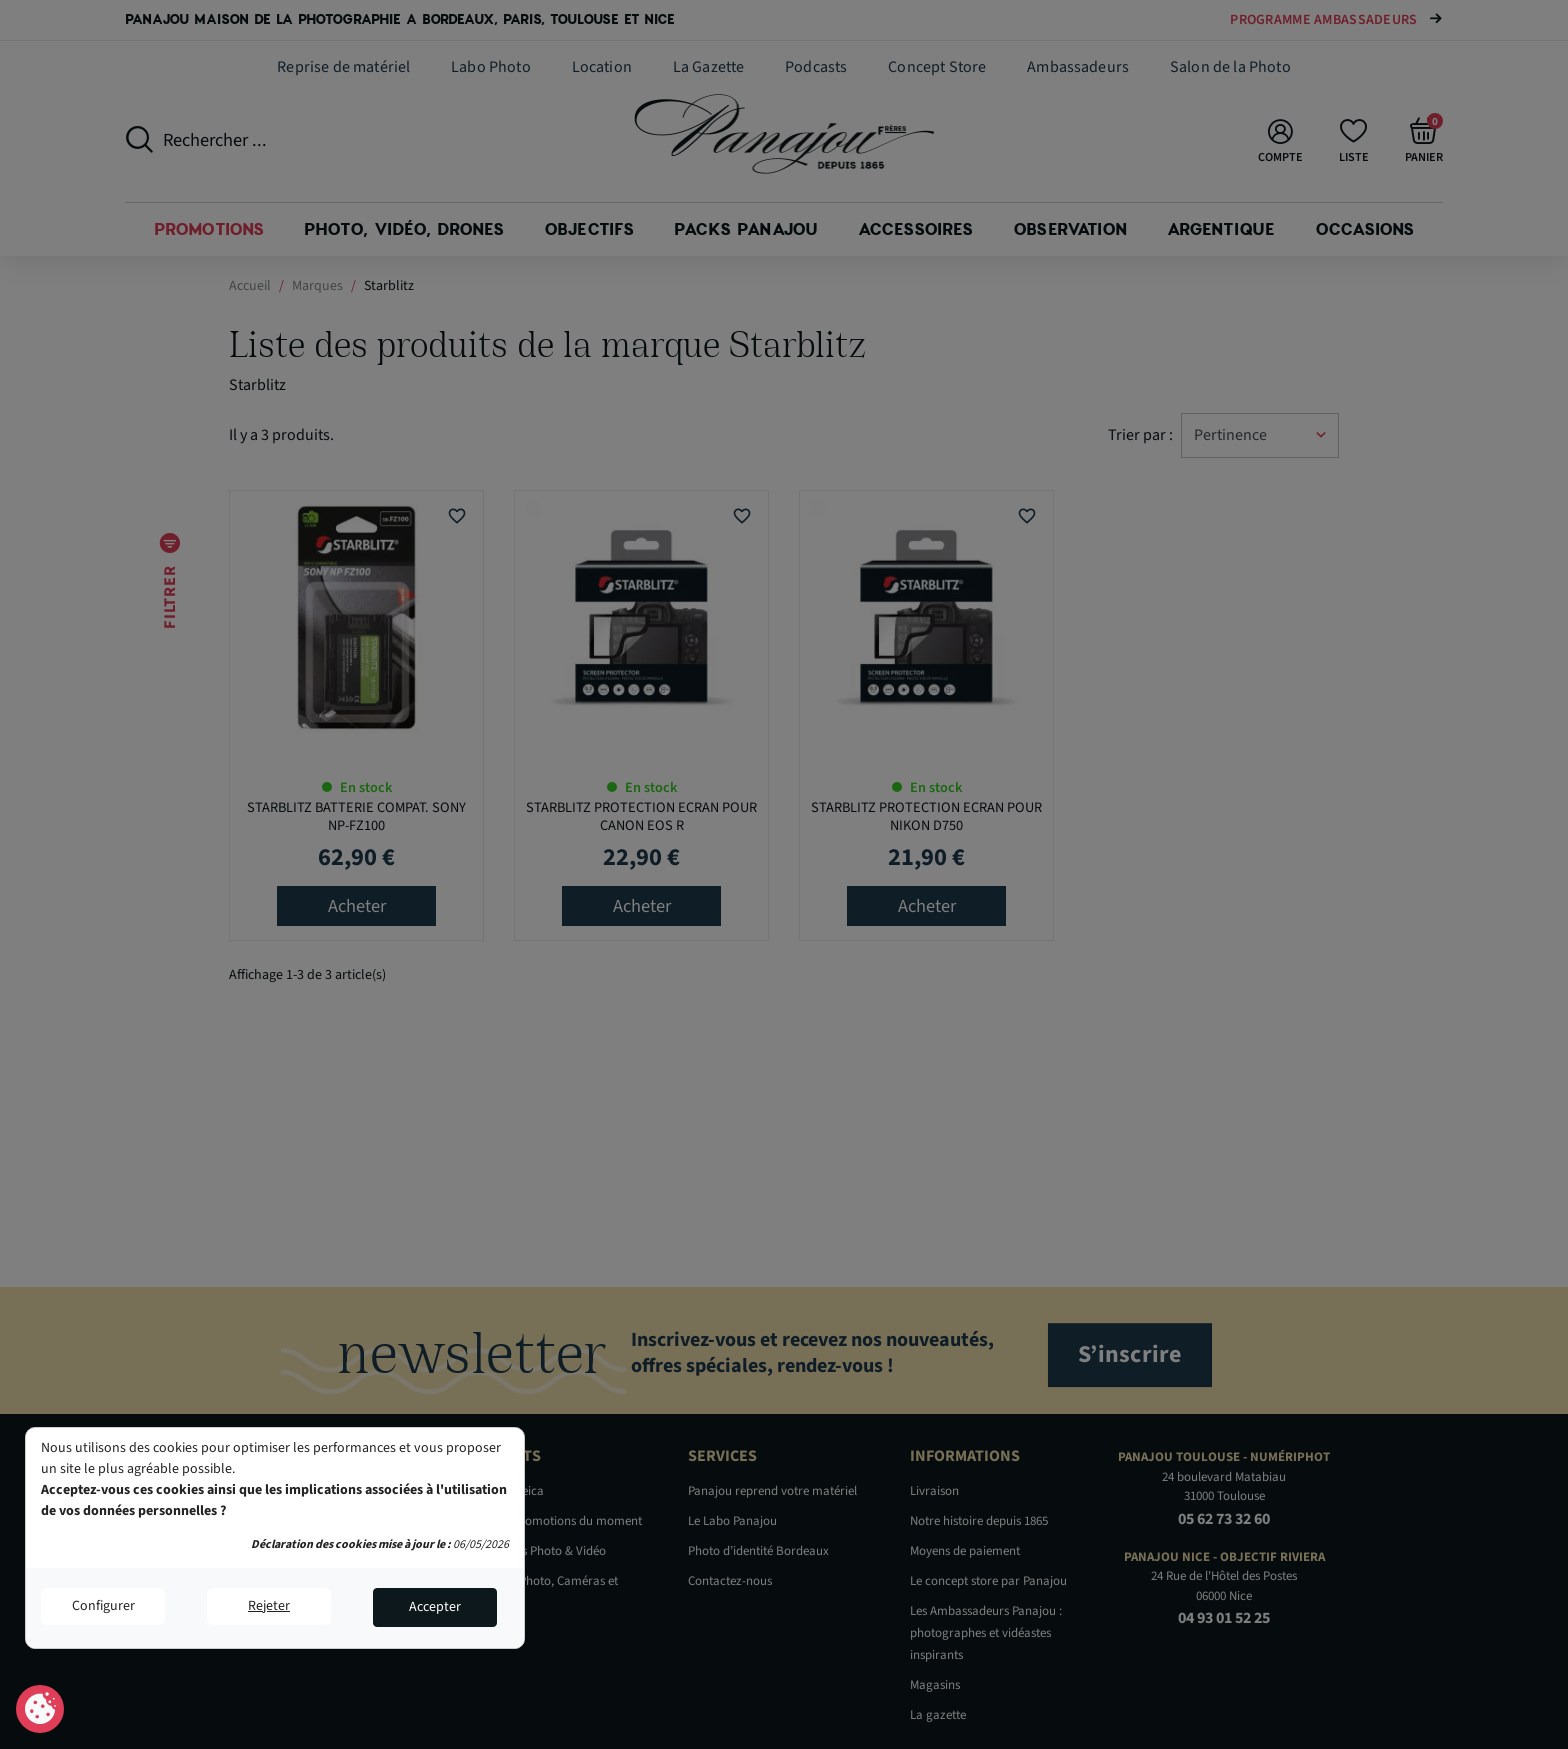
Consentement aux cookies (40, 1710)
